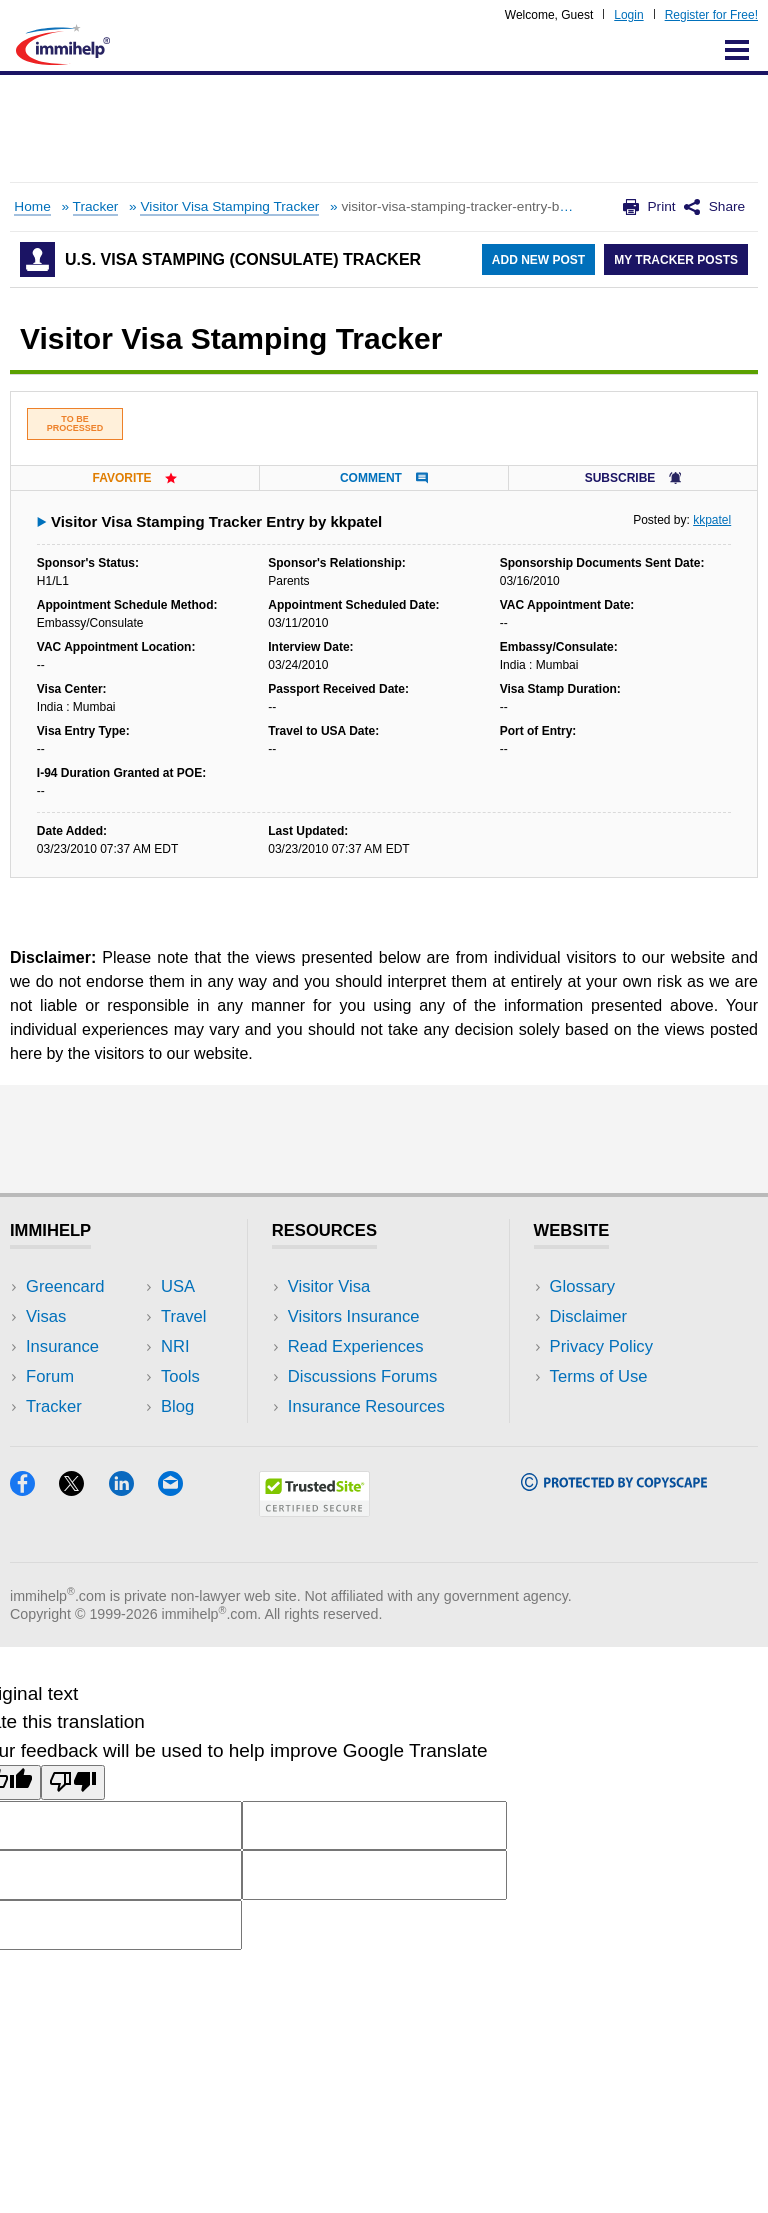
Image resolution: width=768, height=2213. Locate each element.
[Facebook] (34, 1489)
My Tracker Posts (676, 260)
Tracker (96, 206)
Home (32, 206)
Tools (180, 1376)
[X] (83, 1489)
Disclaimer (589, 1316)
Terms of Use (599, 1376)
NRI (175, 1346)
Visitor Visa (329, 1286)
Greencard (65, 1286)
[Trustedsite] (314, 1510)
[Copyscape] (614, 1484)
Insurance (62, 1346)
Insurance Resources (366, 1406)
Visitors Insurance (354, 1316)
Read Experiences (356, 1346)
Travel (184, 1316)
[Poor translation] (73, 1782)
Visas (46, 1316)
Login (628, 15)
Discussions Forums (363, 1376)
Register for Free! (711, 15)
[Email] (180, 1489)
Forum (50, 1376)
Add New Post (538, 260)
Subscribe (633, 478)
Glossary (583, 1286)
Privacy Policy (601, 1346)
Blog (177, 1406)
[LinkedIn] (133, 1489)
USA (178, 1286)
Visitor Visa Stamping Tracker (229, 206)
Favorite (134, 478)
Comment (384, 478)
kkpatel (712, 520)
